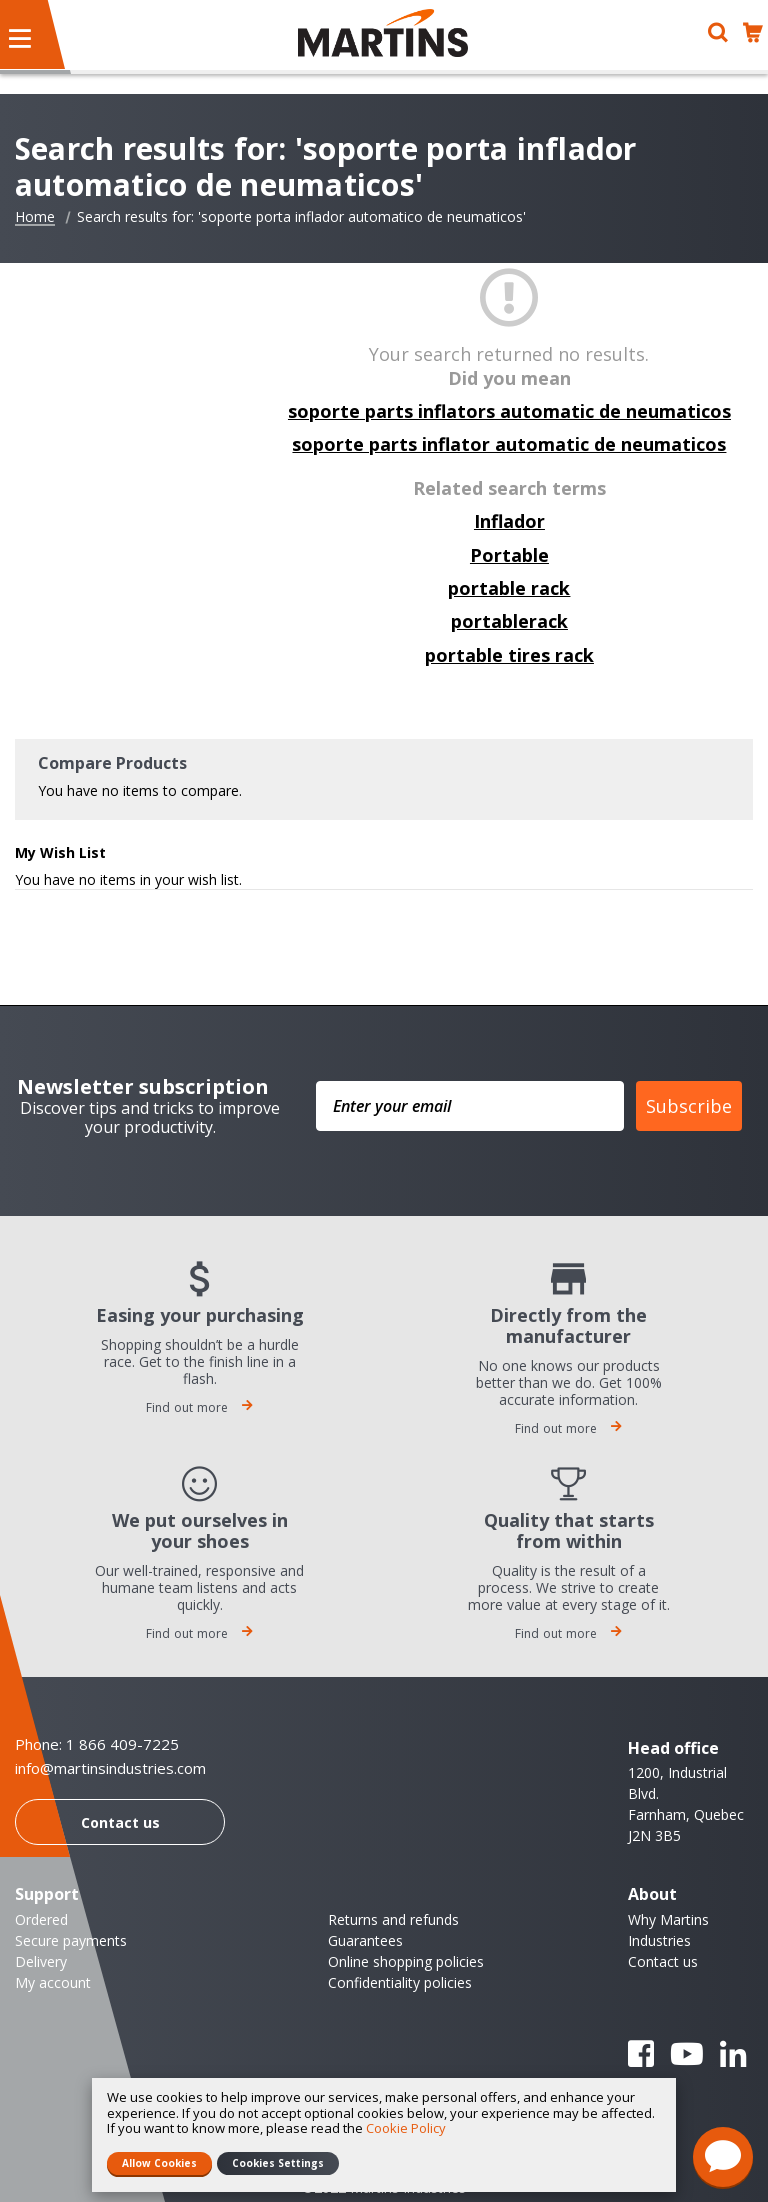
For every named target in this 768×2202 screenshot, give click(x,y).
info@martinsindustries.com (110, 1768)
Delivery (41, 1961)
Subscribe (689, 1106)
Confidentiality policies (400, 1982)
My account (53, 1982)
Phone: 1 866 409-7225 (97, 1744)
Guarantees (365, 1940)
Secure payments (71, 1940)
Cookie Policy (406, 2128)
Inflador (509, 521)
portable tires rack (509, 655)
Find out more (200, 1407)
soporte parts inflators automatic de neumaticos (509, 411)
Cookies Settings (278, 2163)
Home (35, 217)
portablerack (509, 621)
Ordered (41, 1919)
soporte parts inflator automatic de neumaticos (509, 444)
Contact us (120, 1822)
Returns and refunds (393, 1919)
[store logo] (383, 33)
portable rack (509, 588)
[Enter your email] (470, 1106)
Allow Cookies (159, 2163)
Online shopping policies (406, 1961)
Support (47, 1894)
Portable (509, 555)
